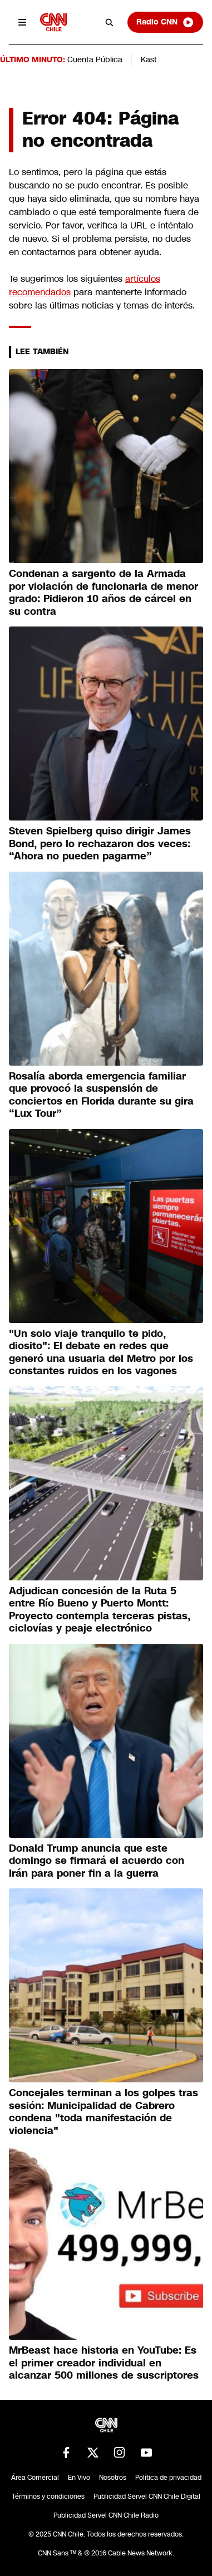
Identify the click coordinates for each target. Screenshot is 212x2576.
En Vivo (79, 2477)
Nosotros (112, 2477)
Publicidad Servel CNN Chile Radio (106, 2515)
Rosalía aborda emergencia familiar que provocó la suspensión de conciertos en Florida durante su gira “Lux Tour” (101, 1095)
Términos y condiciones (48, 2496)
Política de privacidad (168, 2477)
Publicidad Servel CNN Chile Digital (146, 2496)
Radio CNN (165, 22)
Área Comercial (35, 2477)
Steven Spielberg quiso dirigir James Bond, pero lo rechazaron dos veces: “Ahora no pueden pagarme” (100, 843)
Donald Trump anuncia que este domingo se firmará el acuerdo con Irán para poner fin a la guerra (96, 1861)
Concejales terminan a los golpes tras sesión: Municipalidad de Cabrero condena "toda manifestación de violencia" (103, 2112)
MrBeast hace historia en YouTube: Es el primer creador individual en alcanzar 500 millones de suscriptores (104, 2363)
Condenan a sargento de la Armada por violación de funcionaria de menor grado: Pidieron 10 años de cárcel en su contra (103, 592)
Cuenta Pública (94, 59)
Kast (149, 59)
